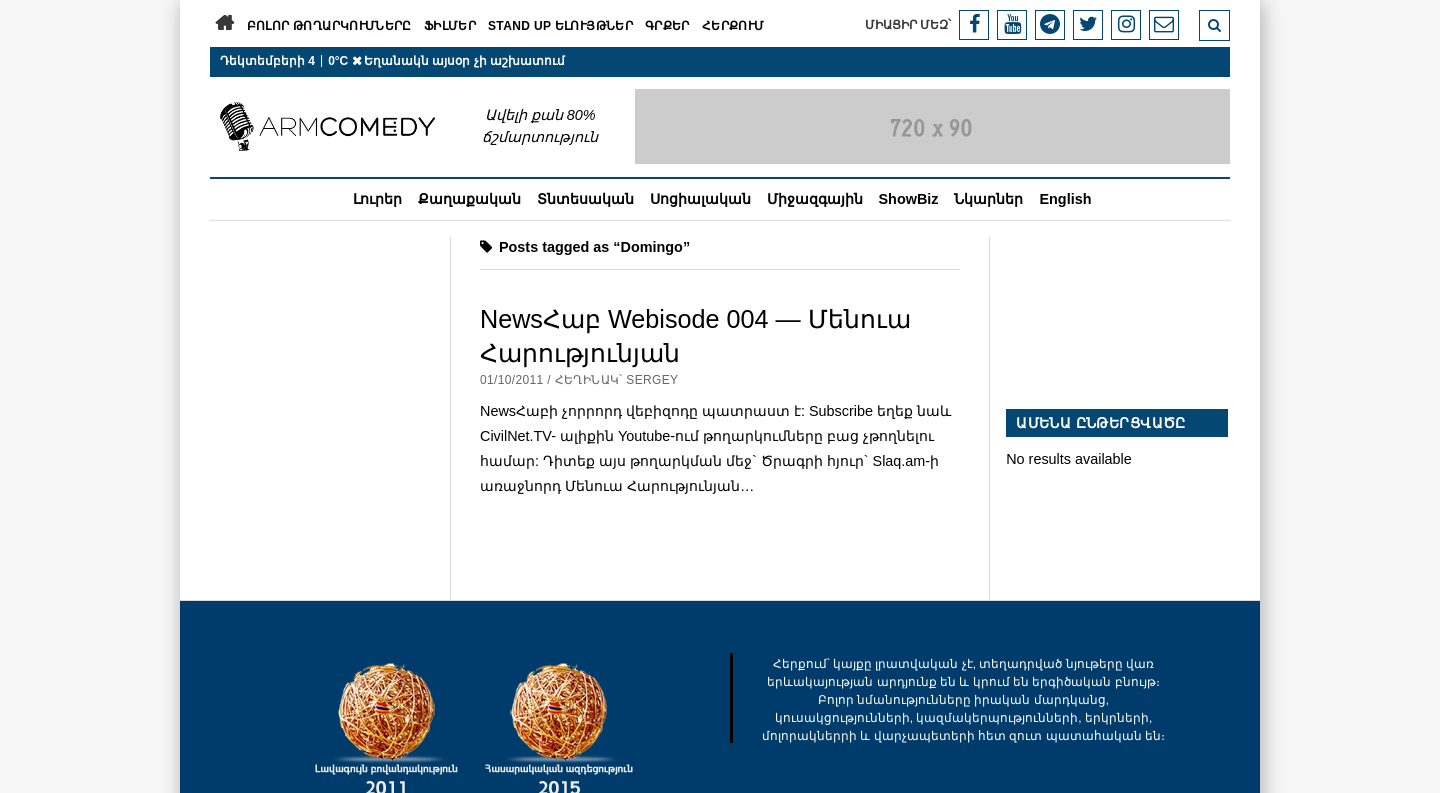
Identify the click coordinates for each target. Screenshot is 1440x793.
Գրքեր (667, 26)
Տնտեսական (585, 199)
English (1065, 199)
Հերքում (733, 26)
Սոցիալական (700, 199)
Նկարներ (988, 199)
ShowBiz (909, 199)
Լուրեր (377, 199)
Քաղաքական (469, 199)
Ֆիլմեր (450, 26)
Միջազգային (815, 199)
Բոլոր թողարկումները (329, 26)
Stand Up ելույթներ (560, 26)
